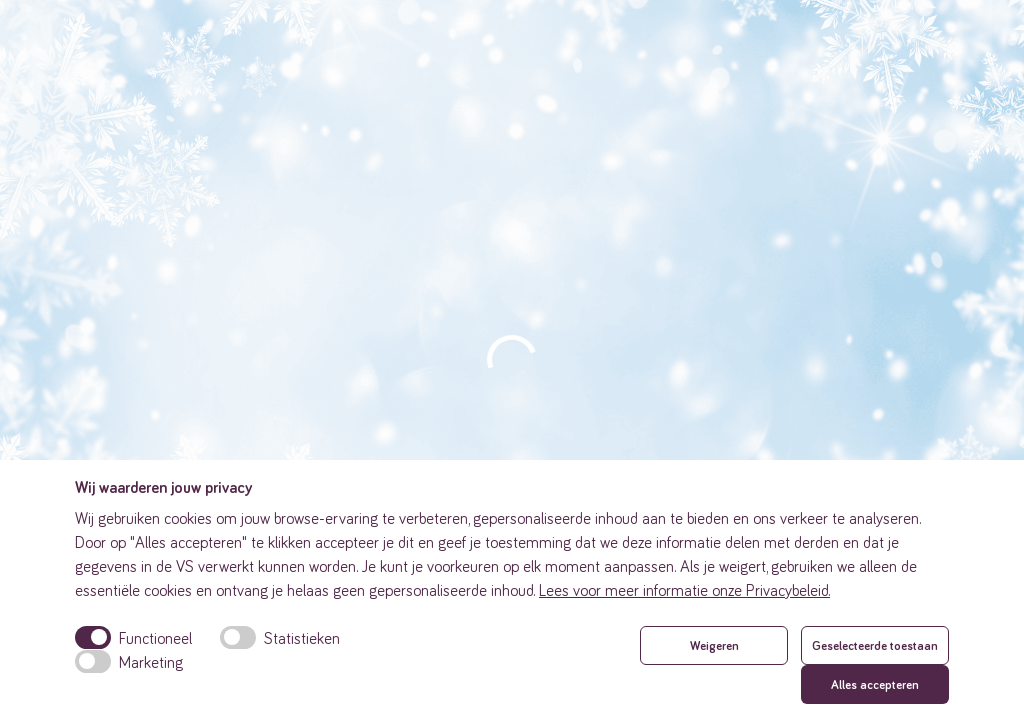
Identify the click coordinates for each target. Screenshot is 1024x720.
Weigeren (714, 645)
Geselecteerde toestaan (875, 645)
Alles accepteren (875, 684)
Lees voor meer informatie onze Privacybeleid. (684, 590)
